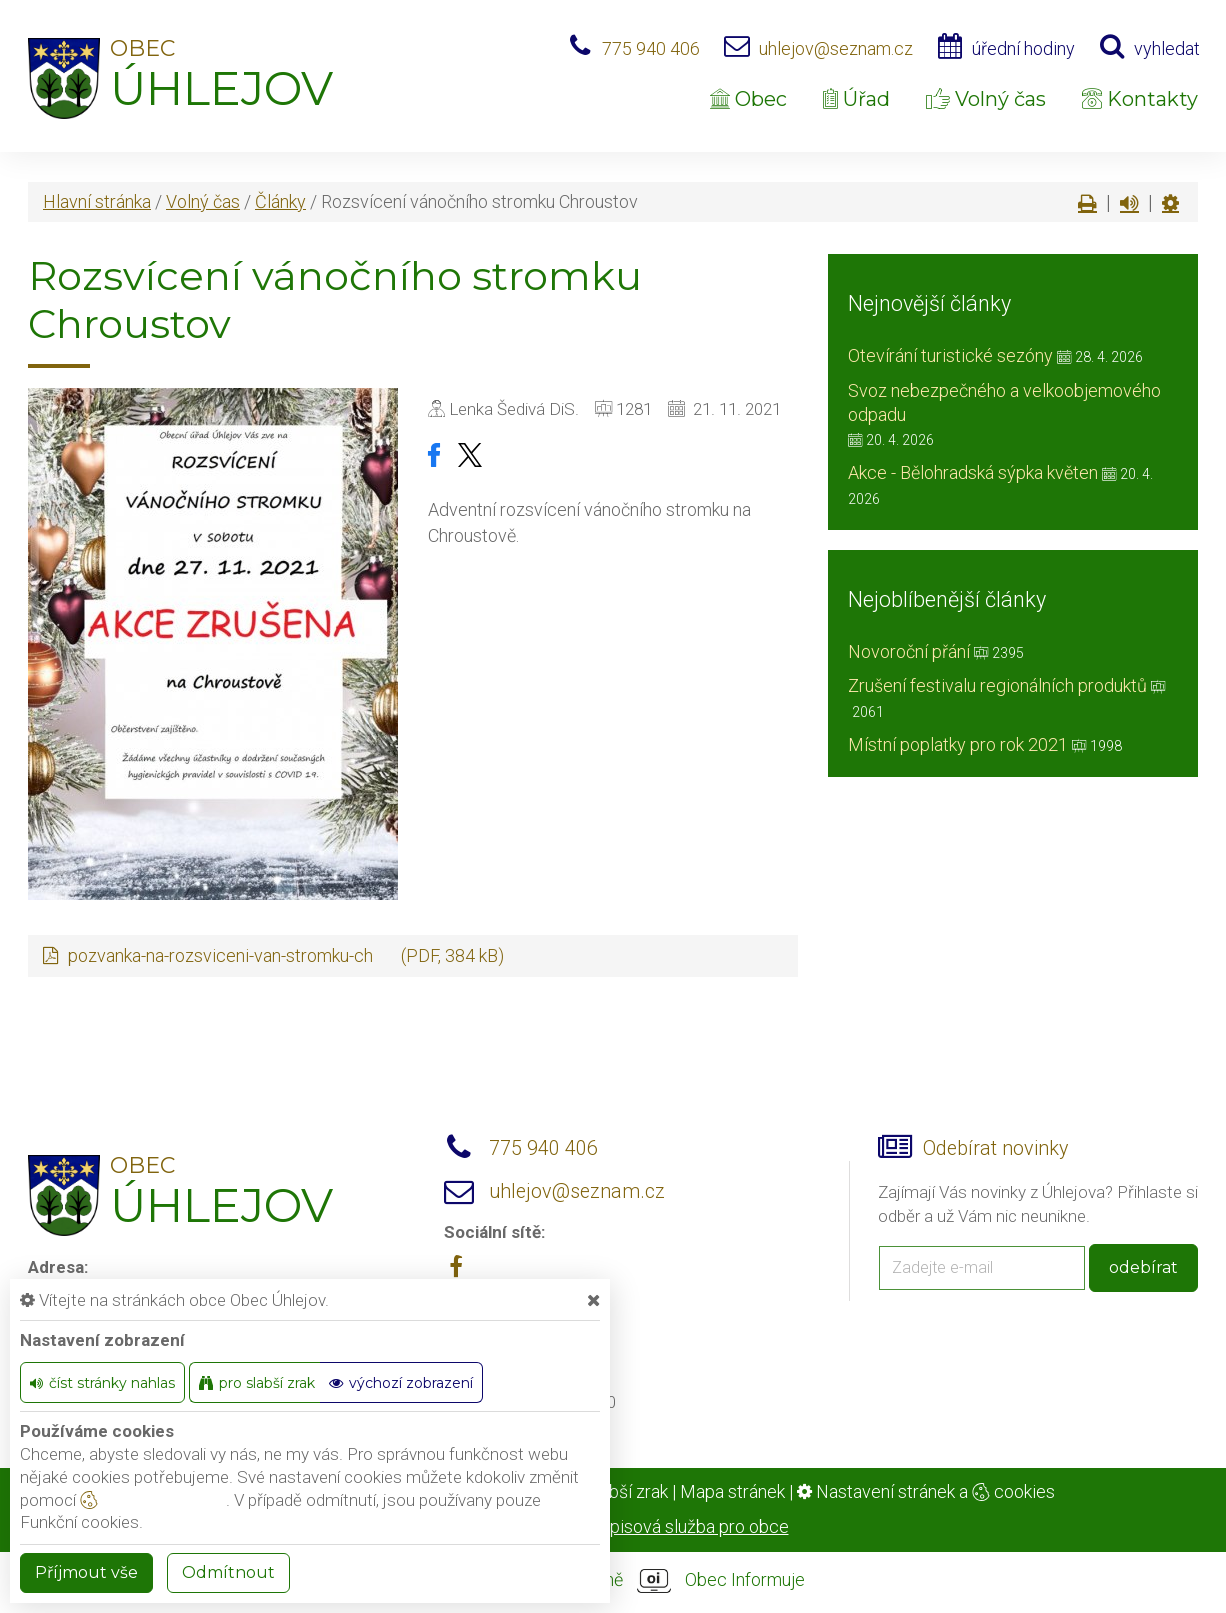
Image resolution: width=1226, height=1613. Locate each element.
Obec (748, 99)
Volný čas (986, 99)
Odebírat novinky (995, 1148)
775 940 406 (651, 48)
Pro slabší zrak (611, 1491)
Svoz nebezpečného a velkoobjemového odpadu (1004, 402)
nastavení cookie (153, 1500)
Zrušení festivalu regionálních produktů (997, 685)
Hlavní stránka (97, 201)
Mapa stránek (732, 1491)
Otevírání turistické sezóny (950, 355)
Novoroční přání (909, 651)
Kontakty (1140, 99)
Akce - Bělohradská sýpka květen (973, 472)
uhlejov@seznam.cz (836, 48)
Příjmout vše (86, 1572)
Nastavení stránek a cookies (926, 1491)
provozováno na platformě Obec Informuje (613, 1581)
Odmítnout (228, 1572)
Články (280, 201)
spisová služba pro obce (695, 1526)
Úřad (856, 99)
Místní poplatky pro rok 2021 (958, 744)
